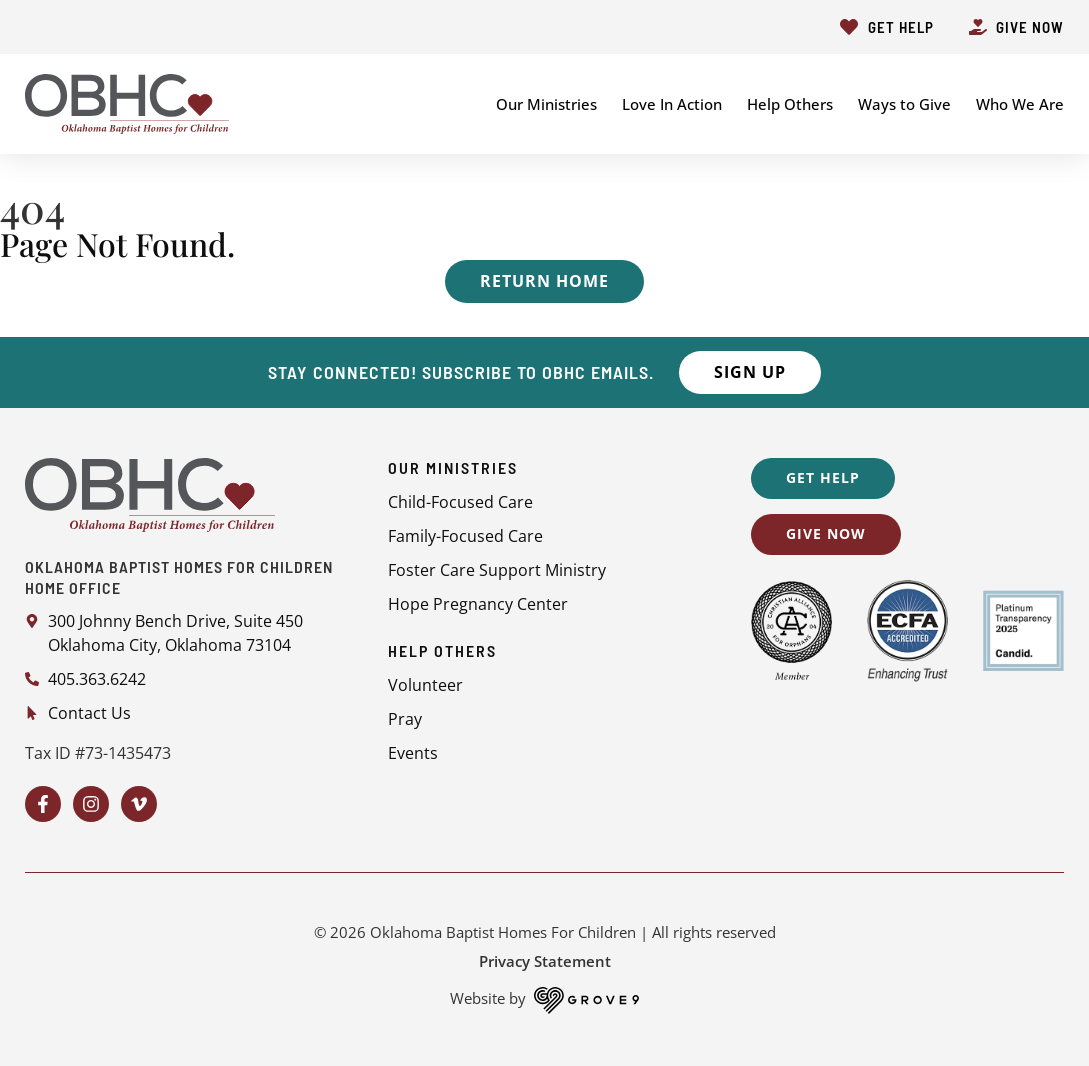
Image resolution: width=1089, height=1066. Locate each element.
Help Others (790, 104)
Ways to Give (904, 104)
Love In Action (672, 104)
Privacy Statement (545, 961)
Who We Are (1020, 104)
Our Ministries (546, 104)
